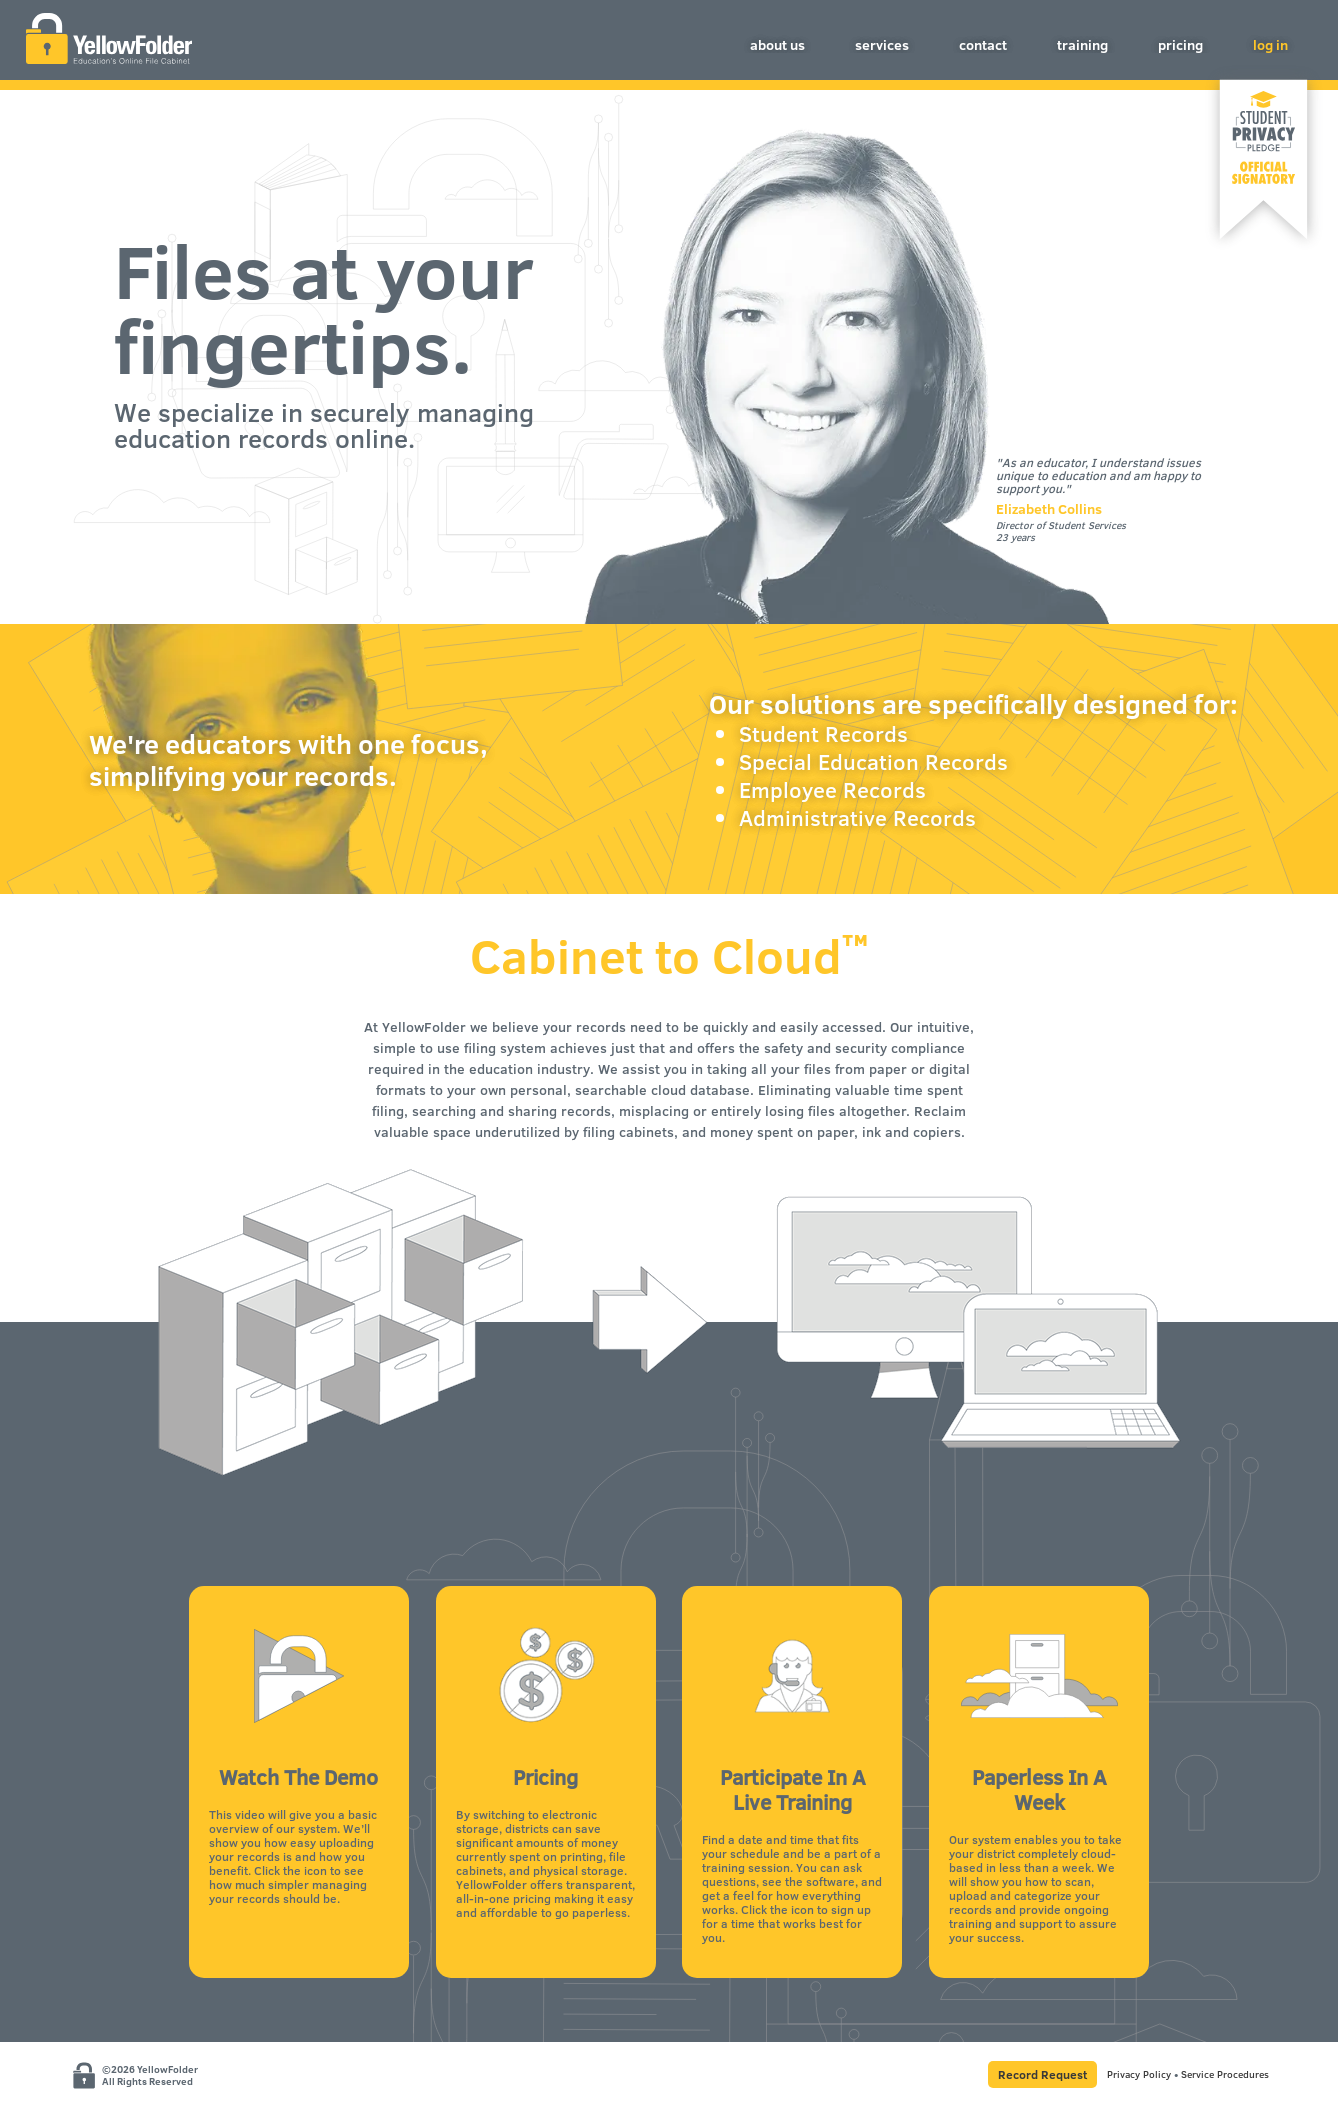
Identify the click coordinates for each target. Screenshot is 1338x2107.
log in (1270, 44)
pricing (1180, 44)
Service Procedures (1225, 2074)
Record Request (1042, 2074)
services (882, 44)
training (1082, 44)
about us (777, 44)
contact (983, 44)
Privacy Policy (1139, 2074)
